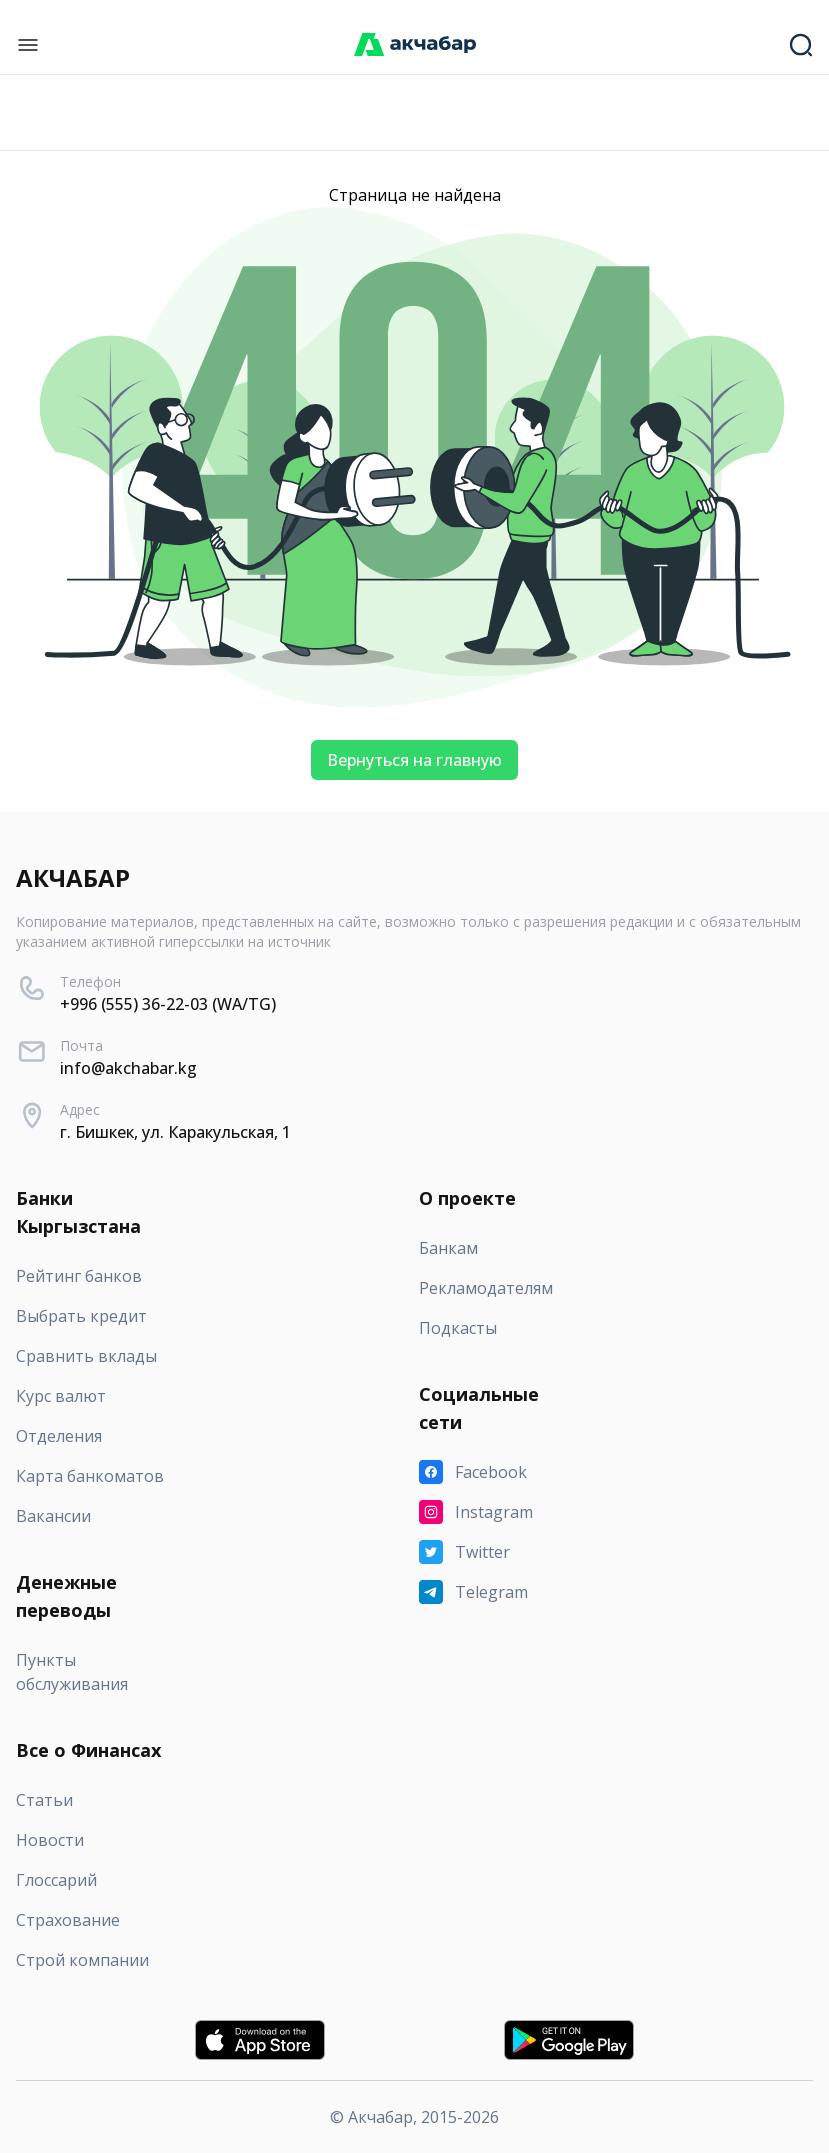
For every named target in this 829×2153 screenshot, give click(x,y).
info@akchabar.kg (128, 1068)
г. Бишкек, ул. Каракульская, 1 (175, 1132)
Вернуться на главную (414, 760)
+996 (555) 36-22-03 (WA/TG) (168, 1004)
